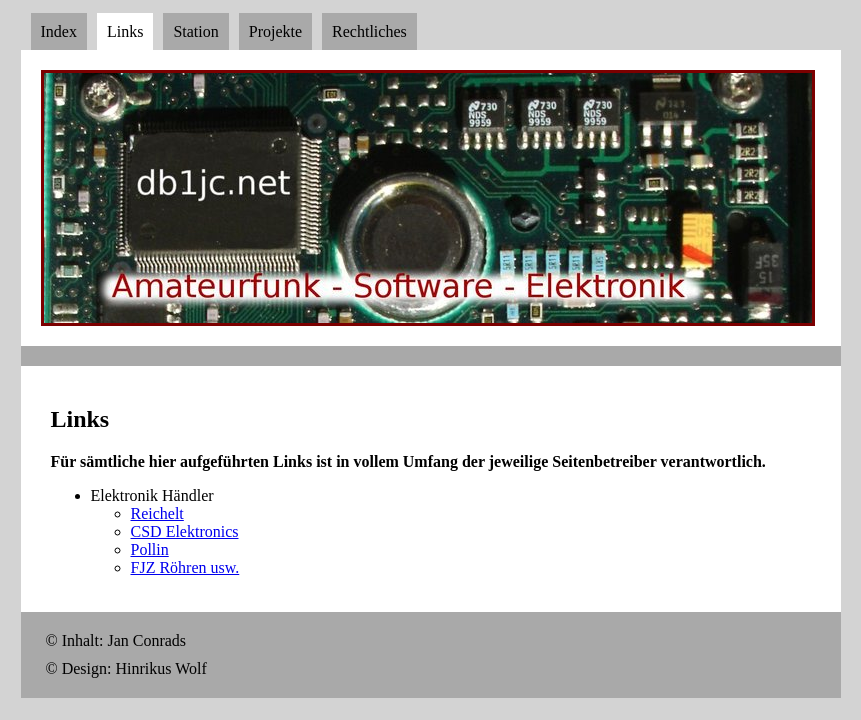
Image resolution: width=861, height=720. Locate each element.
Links (125, 31)
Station (195, 31)
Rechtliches (369, 31)
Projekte (275, 31)
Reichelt (157, 513)
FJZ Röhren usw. (185, 567)
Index (59, 31)
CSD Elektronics (185, 531)
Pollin (150, 549)
